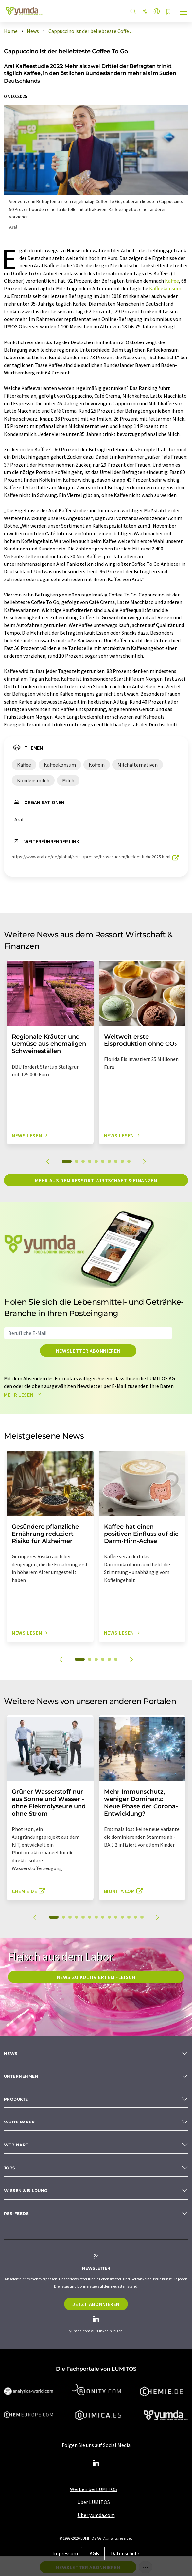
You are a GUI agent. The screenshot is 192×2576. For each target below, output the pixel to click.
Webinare (16, 2144)
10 (129, 1161)
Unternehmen (21, 2076)
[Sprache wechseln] (156, 12)
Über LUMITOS (93, 2502)
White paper (19, 2122)
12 (129, 1917)
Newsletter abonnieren (88, 1350)
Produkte (16, 2099)
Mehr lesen (24, 1394)
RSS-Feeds (16, 2213)
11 (122, 1917)
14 (142, 1917)
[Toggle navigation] (184, 12)
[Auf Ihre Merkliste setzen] (168, 12)
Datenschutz (125, 2553)
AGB (94, 2553)
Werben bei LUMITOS (93, 2489)
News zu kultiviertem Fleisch (96, 1977)
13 (135, 1917)
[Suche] (133, 12)
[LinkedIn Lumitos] (96, 2463)
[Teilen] (144, 12)
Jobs (9, 2167)
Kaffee (172, 281)
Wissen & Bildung (25, 2190)
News (11, 2053)
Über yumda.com (96, 2515)
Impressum (65, 2553)
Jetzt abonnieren (96, 2304)
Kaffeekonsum (165, 288)
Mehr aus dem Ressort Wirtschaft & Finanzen (96, 1180)
